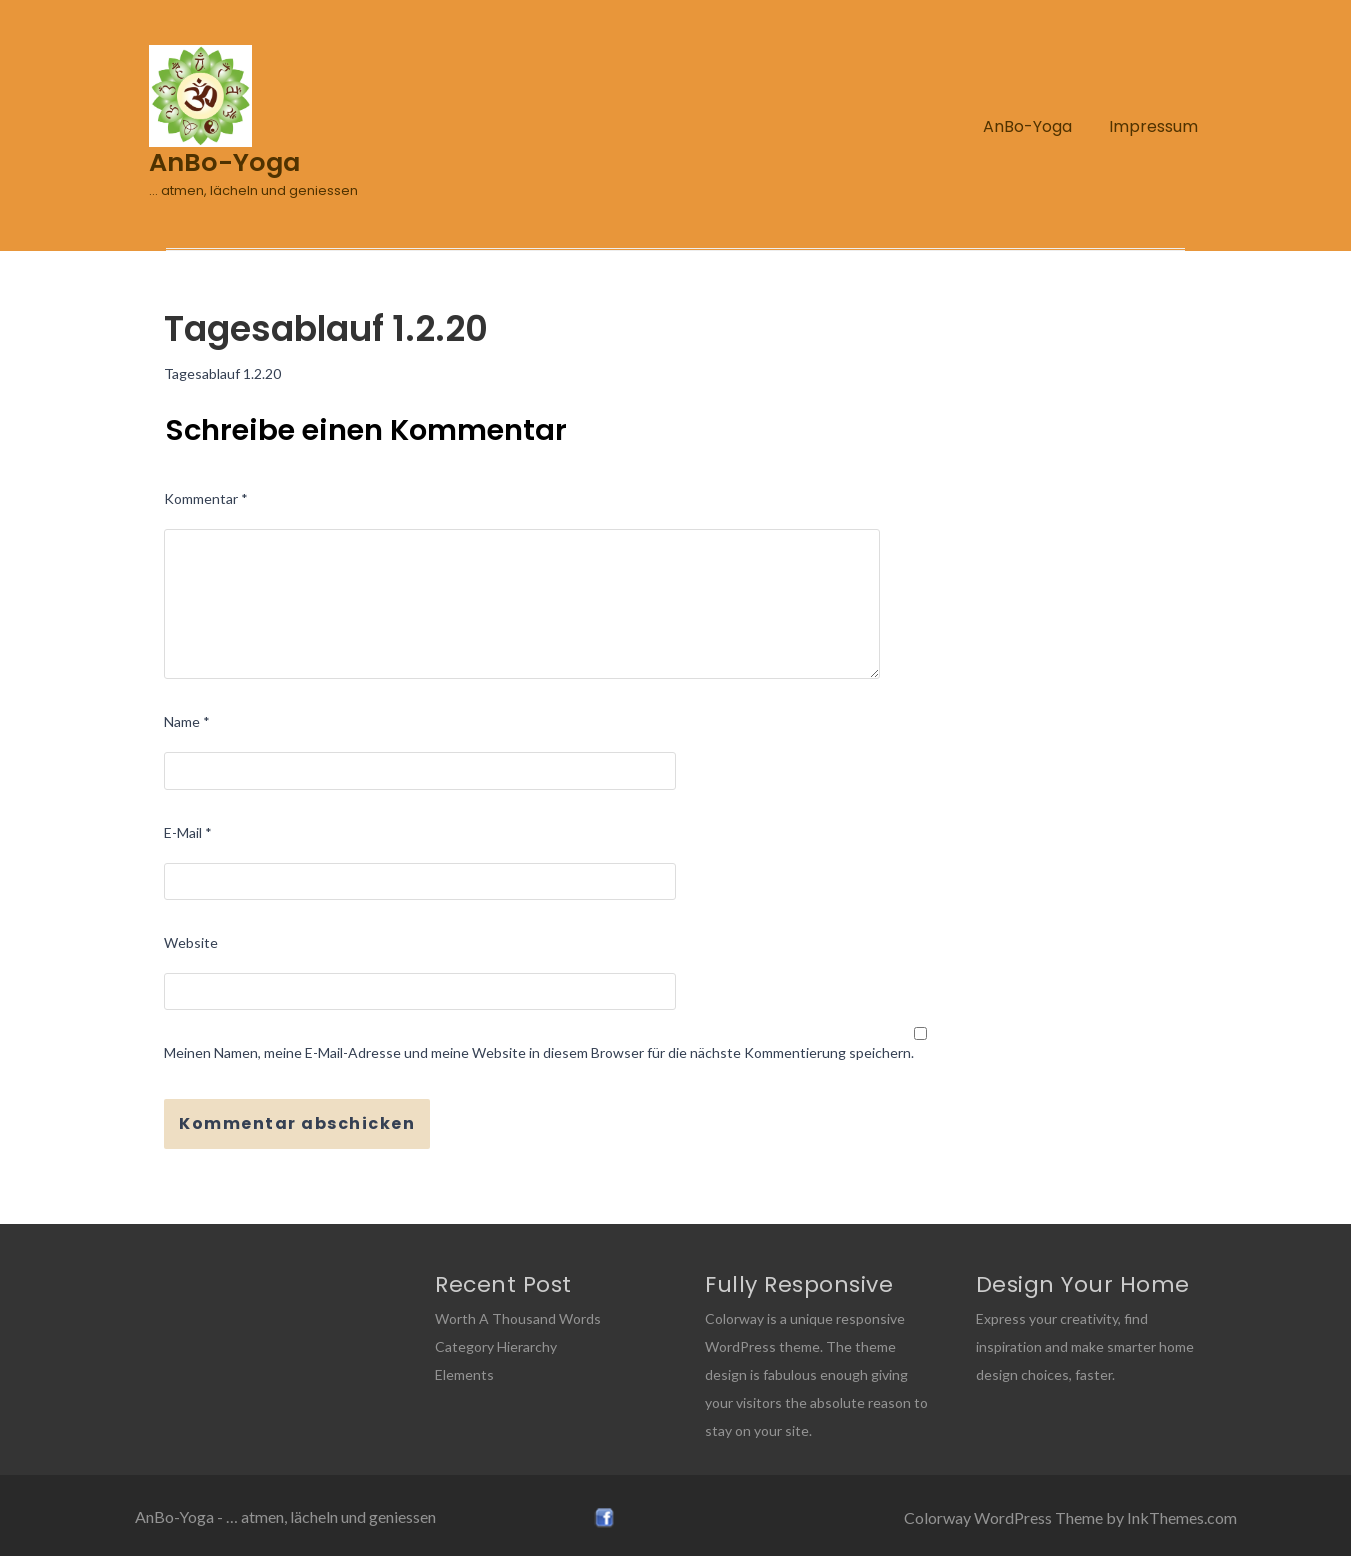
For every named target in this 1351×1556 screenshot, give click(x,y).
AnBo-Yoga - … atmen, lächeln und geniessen (285, 1516)
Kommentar (206, 498)
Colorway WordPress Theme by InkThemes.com (1070, 1517)
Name (187, 721)
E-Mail (188, 832)
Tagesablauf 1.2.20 (222, 373)
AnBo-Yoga (1027, 126)
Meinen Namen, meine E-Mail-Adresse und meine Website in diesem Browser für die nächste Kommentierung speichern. (539, 1052)
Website (191, 942)
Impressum (1153, 126)
